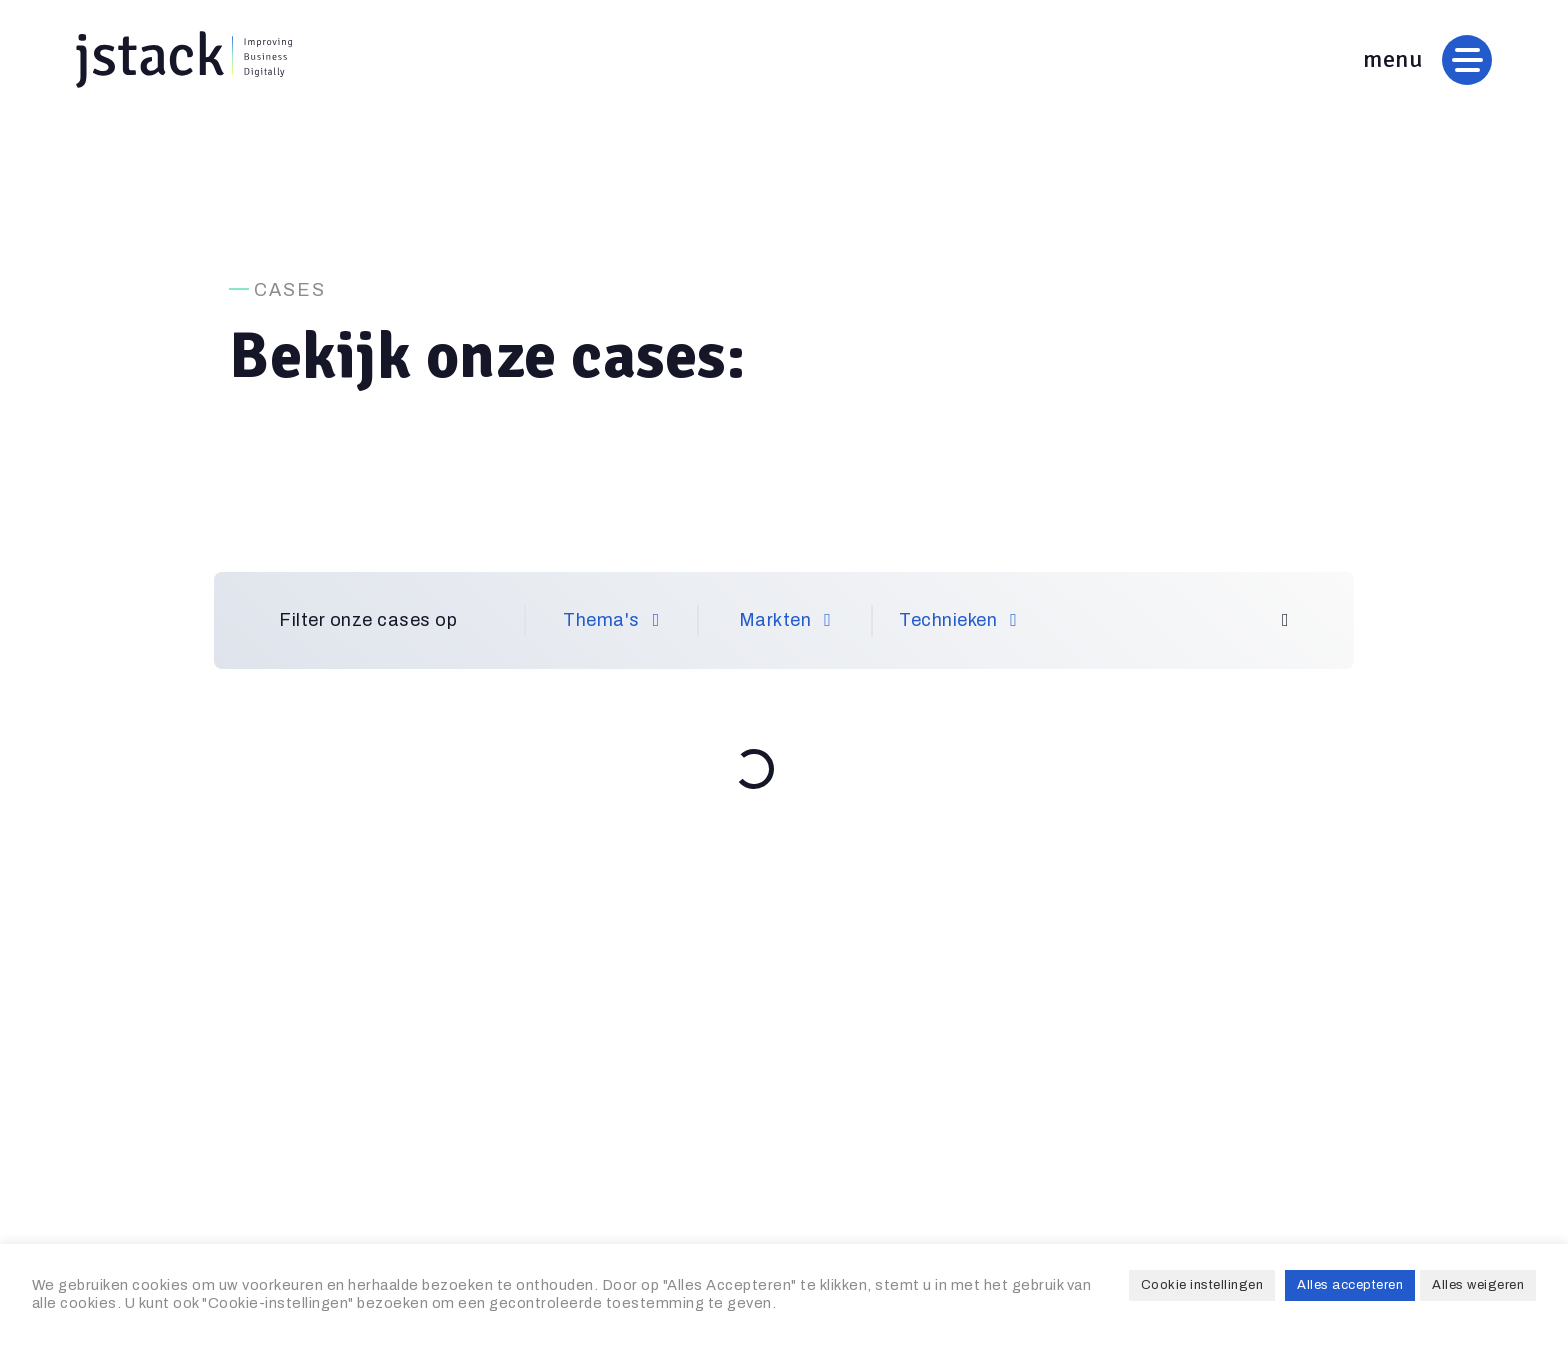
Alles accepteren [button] (1350, 1285)
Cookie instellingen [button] (1202, 1285)
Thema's (611, 620)
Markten (785, 620)
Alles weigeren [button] (1478, 1285)
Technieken (958, 620)
